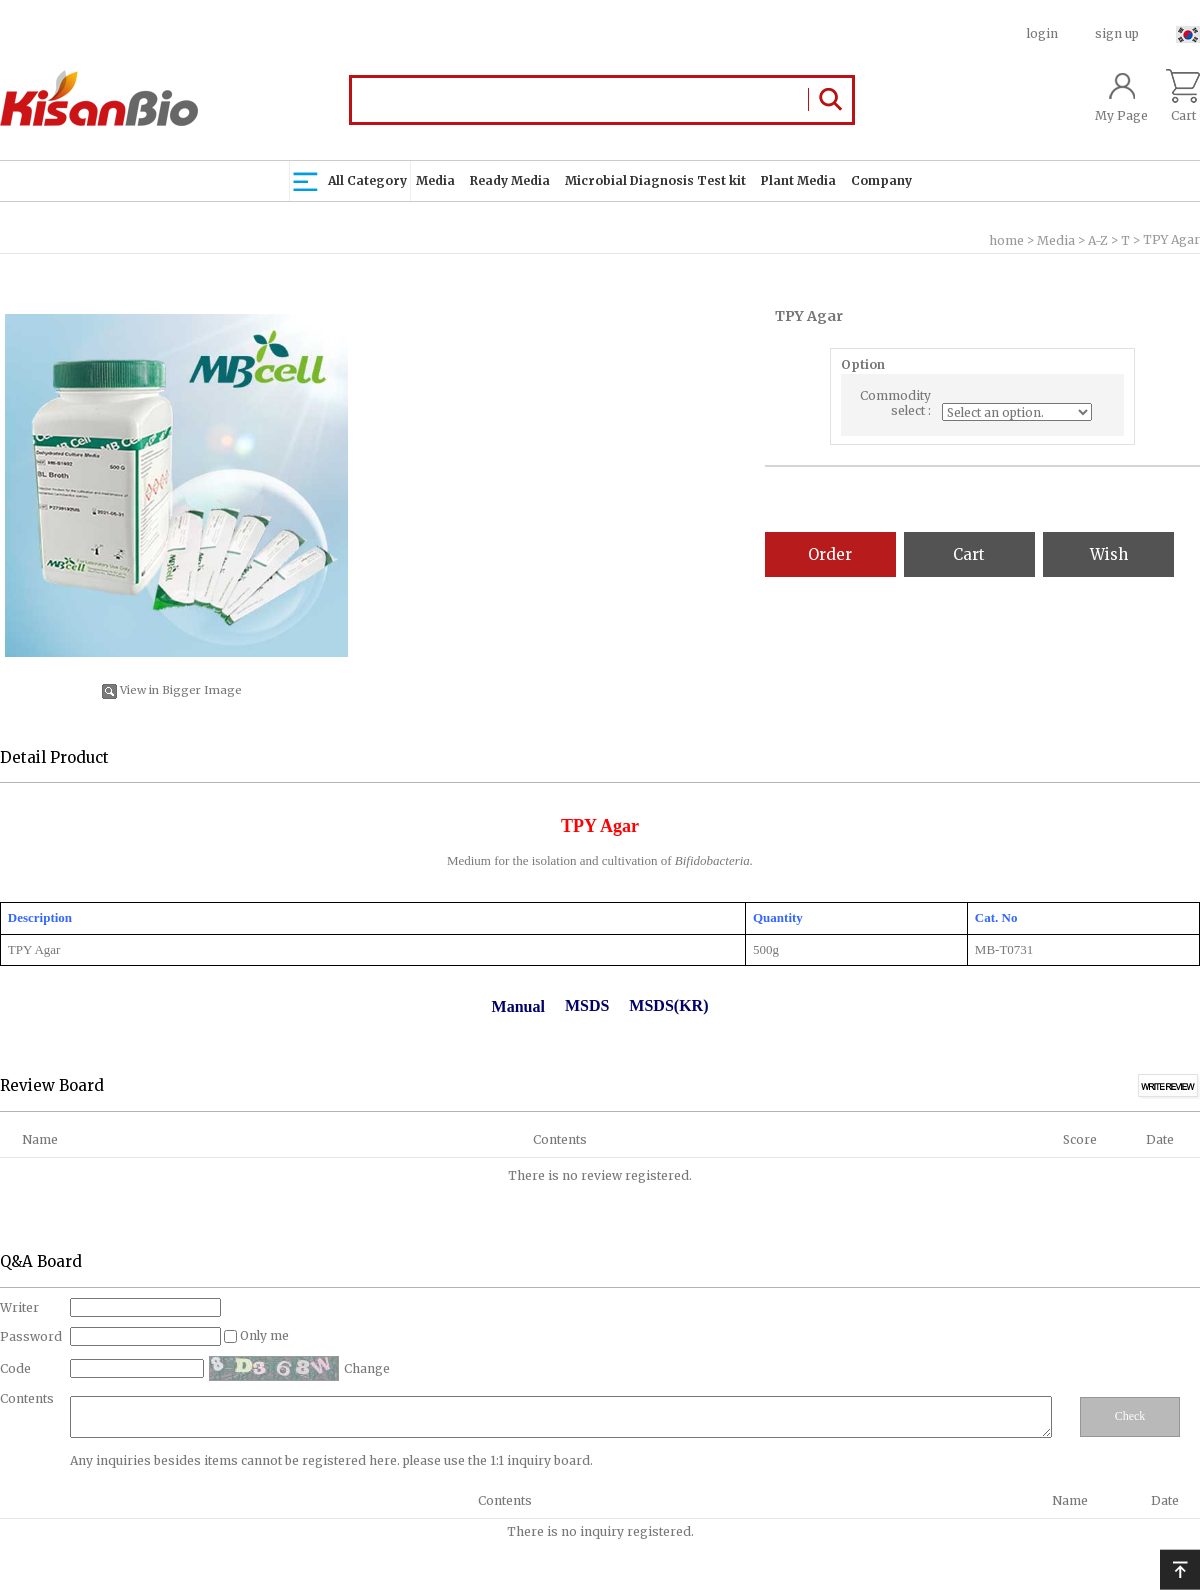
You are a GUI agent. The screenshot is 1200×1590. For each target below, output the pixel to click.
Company (881, 180)
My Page (1121, 96)
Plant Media (798, 180)
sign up (1117, 33)
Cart (1183, 96)
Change (367, 1368)
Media (435, 180)
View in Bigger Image (172, 690)
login (1042, 33)
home (1006, 240)
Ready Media (510, 180)
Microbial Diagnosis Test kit (655, 180)
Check (1130, 1416)
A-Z (1098, 240)
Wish (1109, 554)
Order (830, 554)
